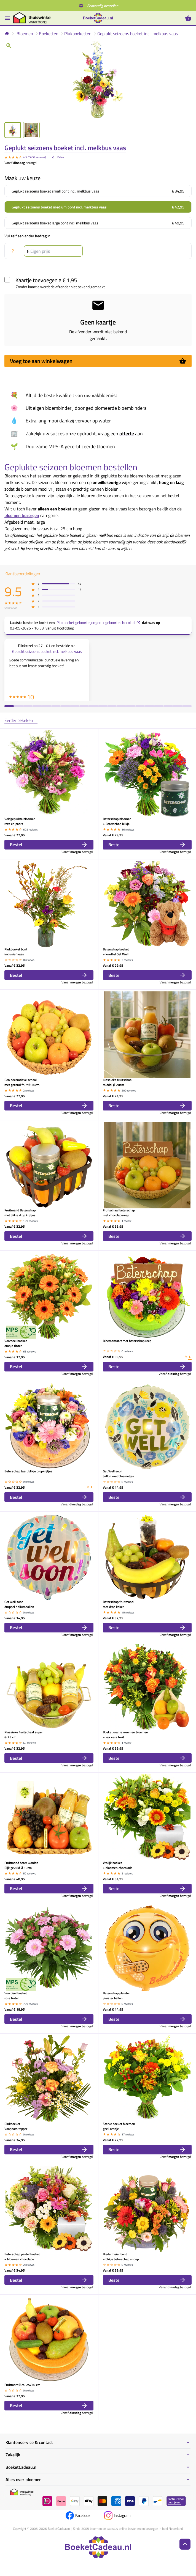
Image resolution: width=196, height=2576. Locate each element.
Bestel (49, 844)
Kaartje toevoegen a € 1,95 (46, 280)
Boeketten (48, 33)
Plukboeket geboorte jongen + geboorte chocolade (98, 622)
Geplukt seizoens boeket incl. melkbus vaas (137, 33)
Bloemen (25, 33)
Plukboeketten (78, 33)
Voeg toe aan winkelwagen (98, 361)
